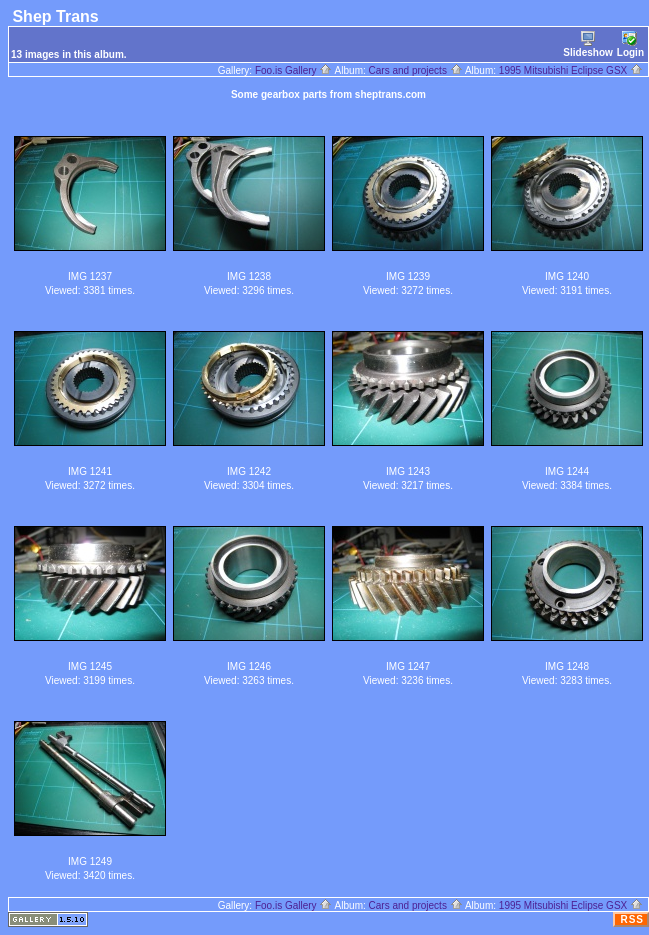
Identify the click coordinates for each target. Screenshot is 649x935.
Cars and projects (416, 70)
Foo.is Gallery (293, 70)
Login (630, 44)
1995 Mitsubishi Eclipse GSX (571, 70)
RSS (632, 919)
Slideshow (587, 44)
